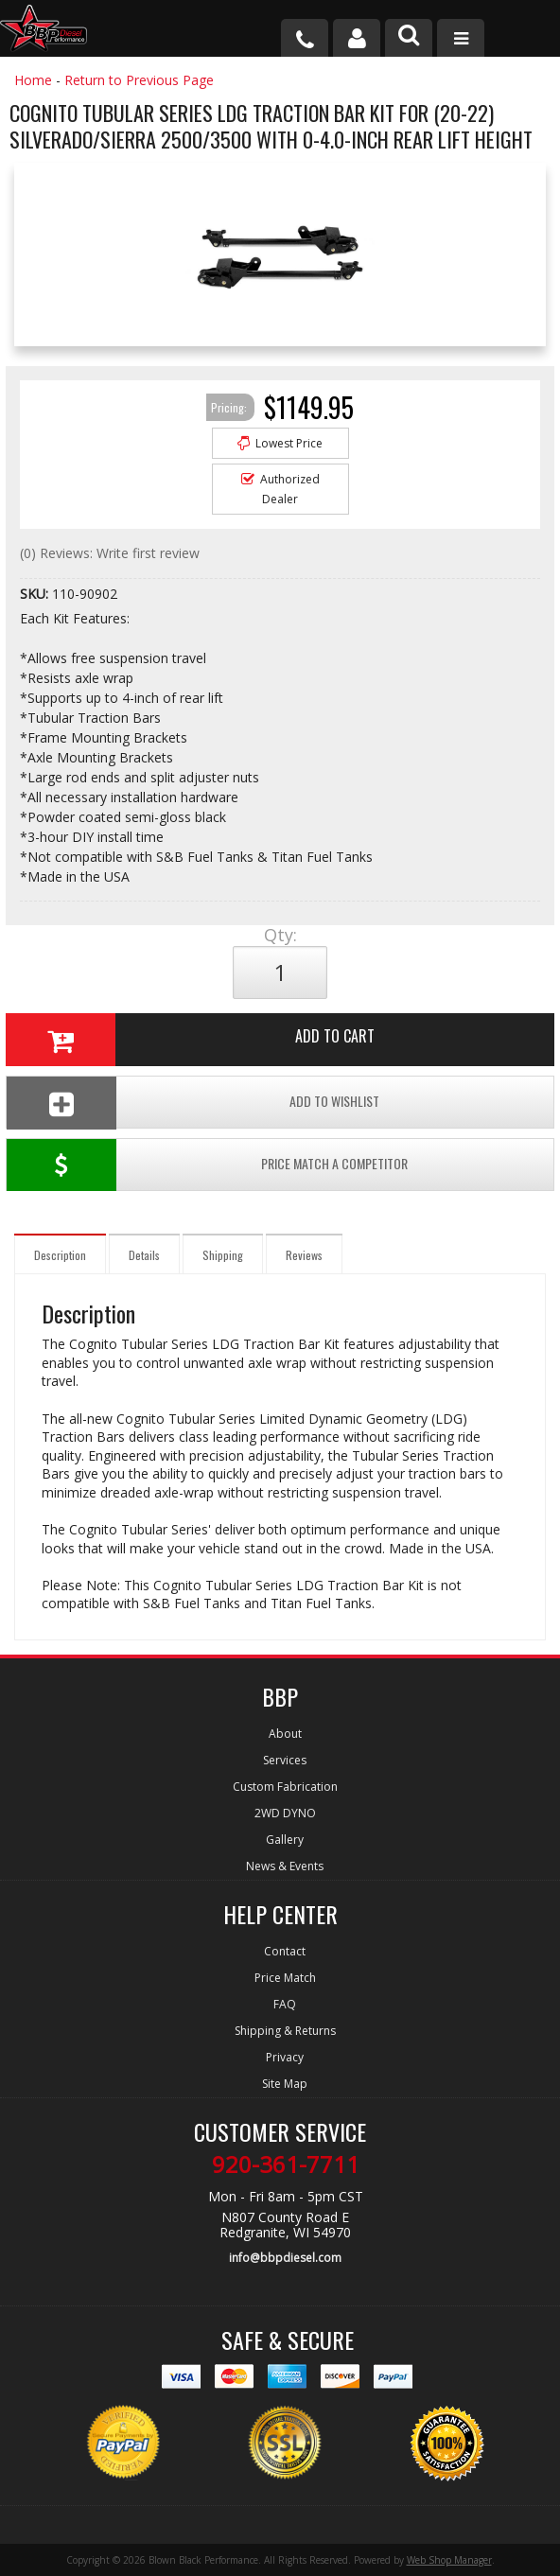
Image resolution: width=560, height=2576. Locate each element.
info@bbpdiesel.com (285, 2258)
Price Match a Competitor (207, 1165)
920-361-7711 (285, 2164)
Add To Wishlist (193, 1103)
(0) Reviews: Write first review (110, 553)
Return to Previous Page (139, 80)
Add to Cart (190, 1039)
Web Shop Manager (449, 2560)
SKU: (36, 594)
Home (33, 80)
